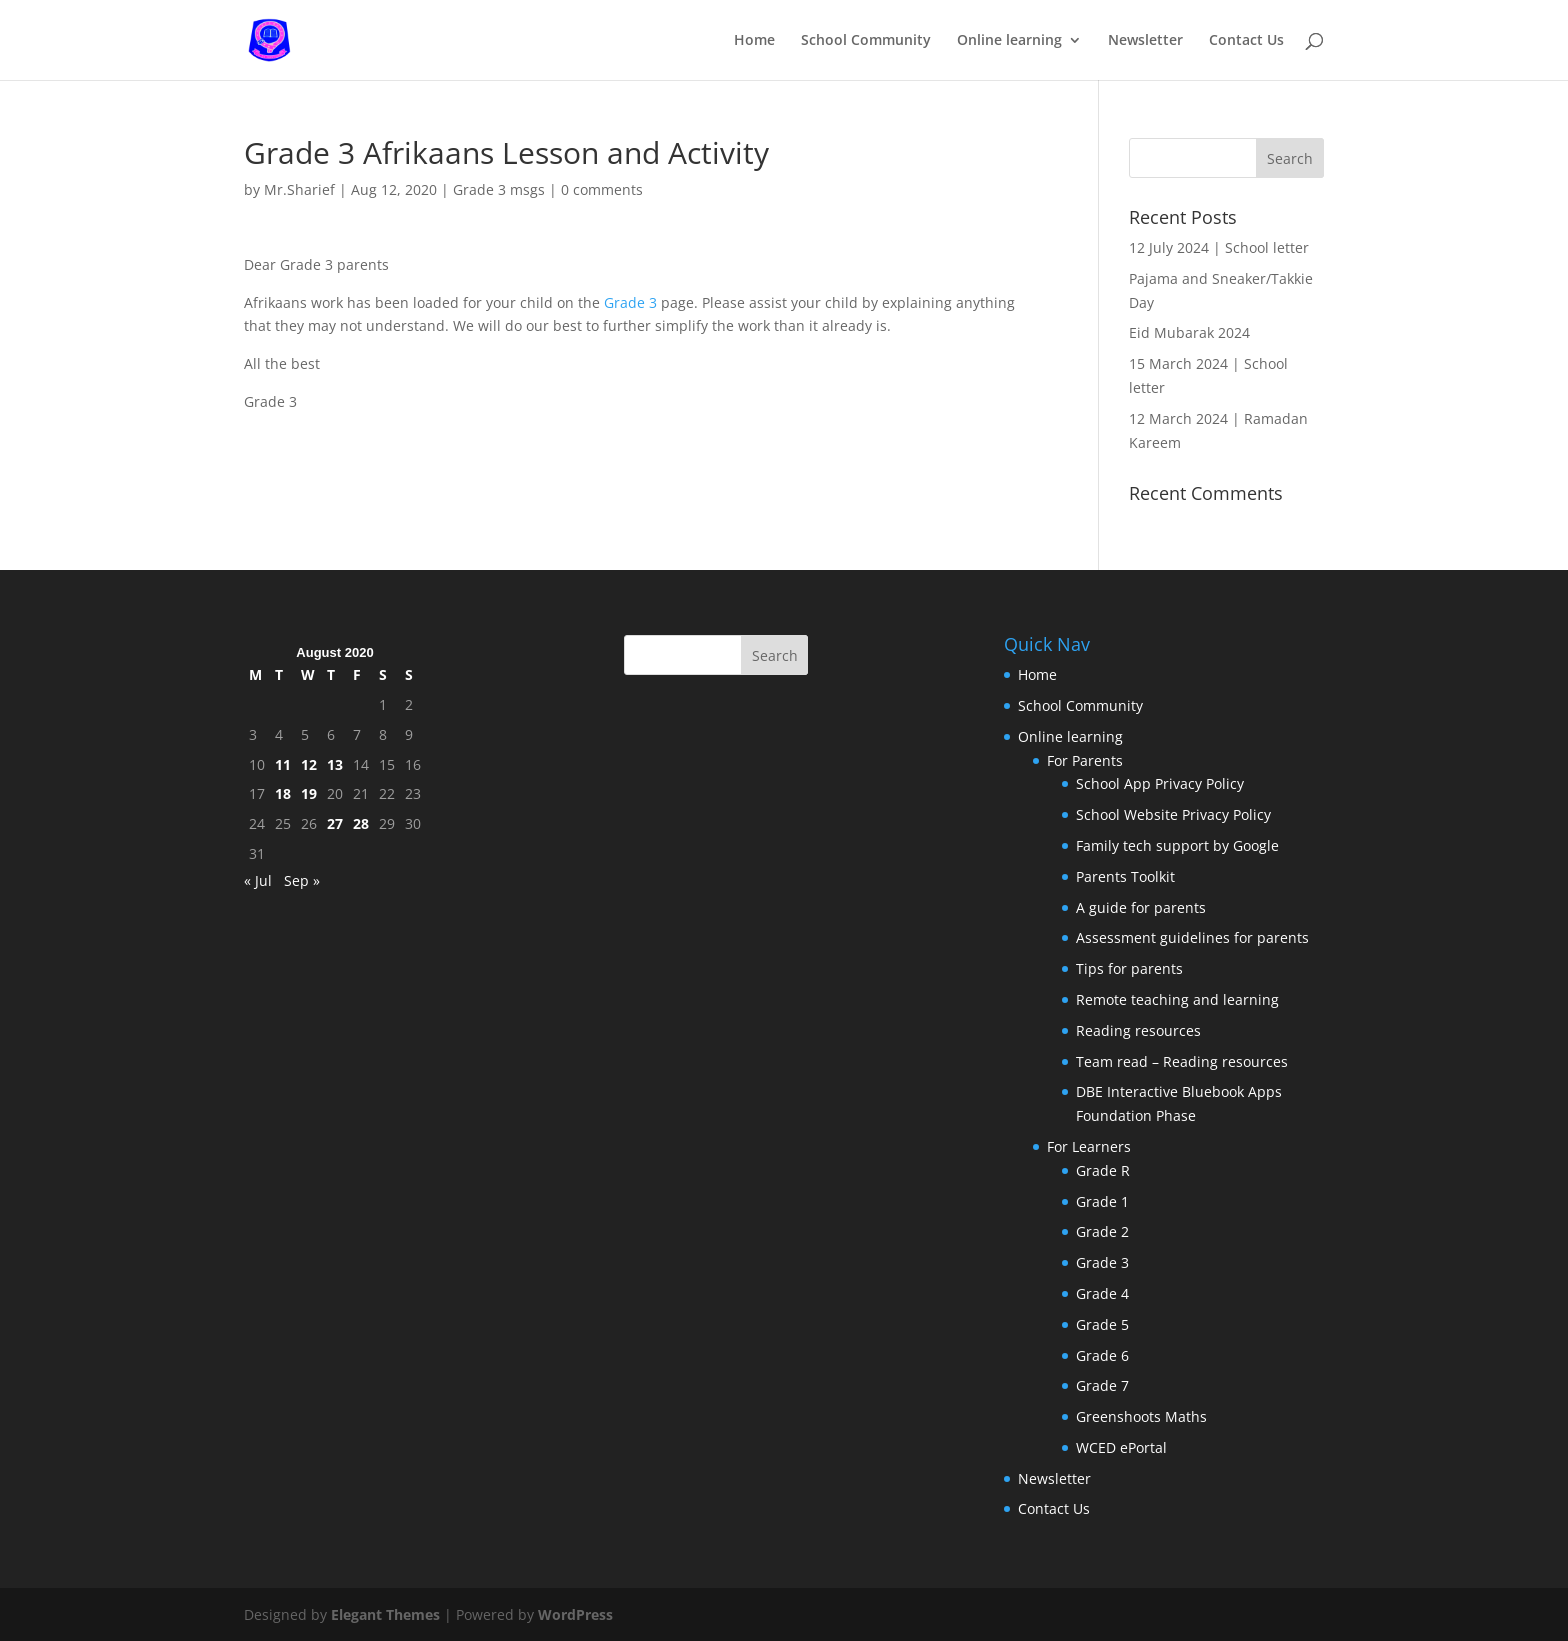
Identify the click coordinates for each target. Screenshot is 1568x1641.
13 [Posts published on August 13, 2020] (335, 764)
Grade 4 (1102, 1293)
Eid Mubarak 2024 (1189, 332)
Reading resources (1138, 1030)
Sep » (302, 880)
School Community (866, 41)
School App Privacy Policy (1160, 783)
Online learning (1009, 41)
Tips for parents (1129, 968)
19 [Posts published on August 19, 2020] (309, 793)
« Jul (258, 880)
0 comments (602, 189)
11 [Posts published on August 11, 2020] (283, 764)
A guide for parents (1141, 907)
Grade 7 (1102, 1385)
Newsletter (1145, 41)
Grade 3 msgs (499, 189)
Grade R (1103, 1170)
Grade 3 (630, 302)
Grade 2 (1102, 1231)
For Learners (1089, 1146)
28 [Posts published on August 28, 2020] (361, 823)
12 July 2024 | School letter (1219, 247)
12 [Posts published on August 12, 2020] (309, 764)
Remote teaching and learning (1177, 999)
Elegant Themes (385, 1614)
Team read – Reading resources (1182, 1061)
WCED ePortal (1121, 1447)
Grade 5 (1102, 1324)
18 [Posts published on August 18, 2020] (283, 793)
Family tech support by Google (1177, 845)
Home (754, 41)
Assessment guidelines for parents (1192, 937)
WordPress (575, 1614)
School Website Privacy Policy (1173, 814)
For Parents (1085, 760)
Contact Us (1246, 41)
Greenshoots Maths (1141, 1416)
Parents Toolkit (1125, 876)
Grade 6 (1102, 1355)
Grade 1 (1102, 1201)
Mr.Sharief (299, 189)
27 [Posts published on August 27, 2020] (335, 823)
